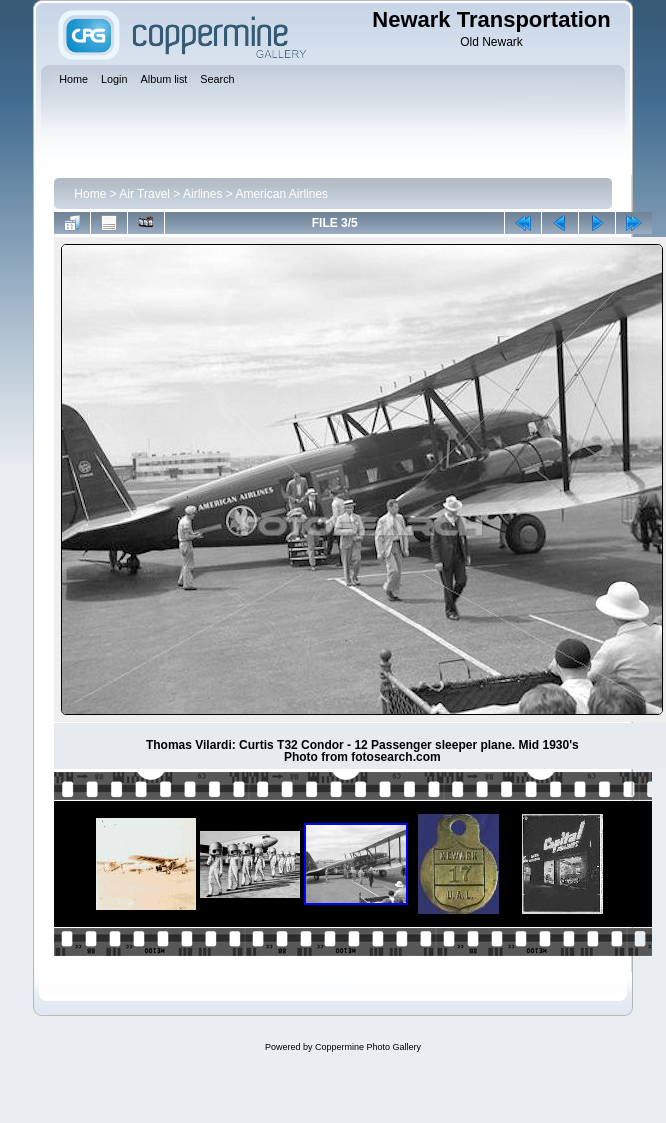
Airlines (202, 194)
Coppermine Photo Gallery (368, 1047)
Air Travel (144, 194)
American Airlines (281, 194)
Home (90, 194)
